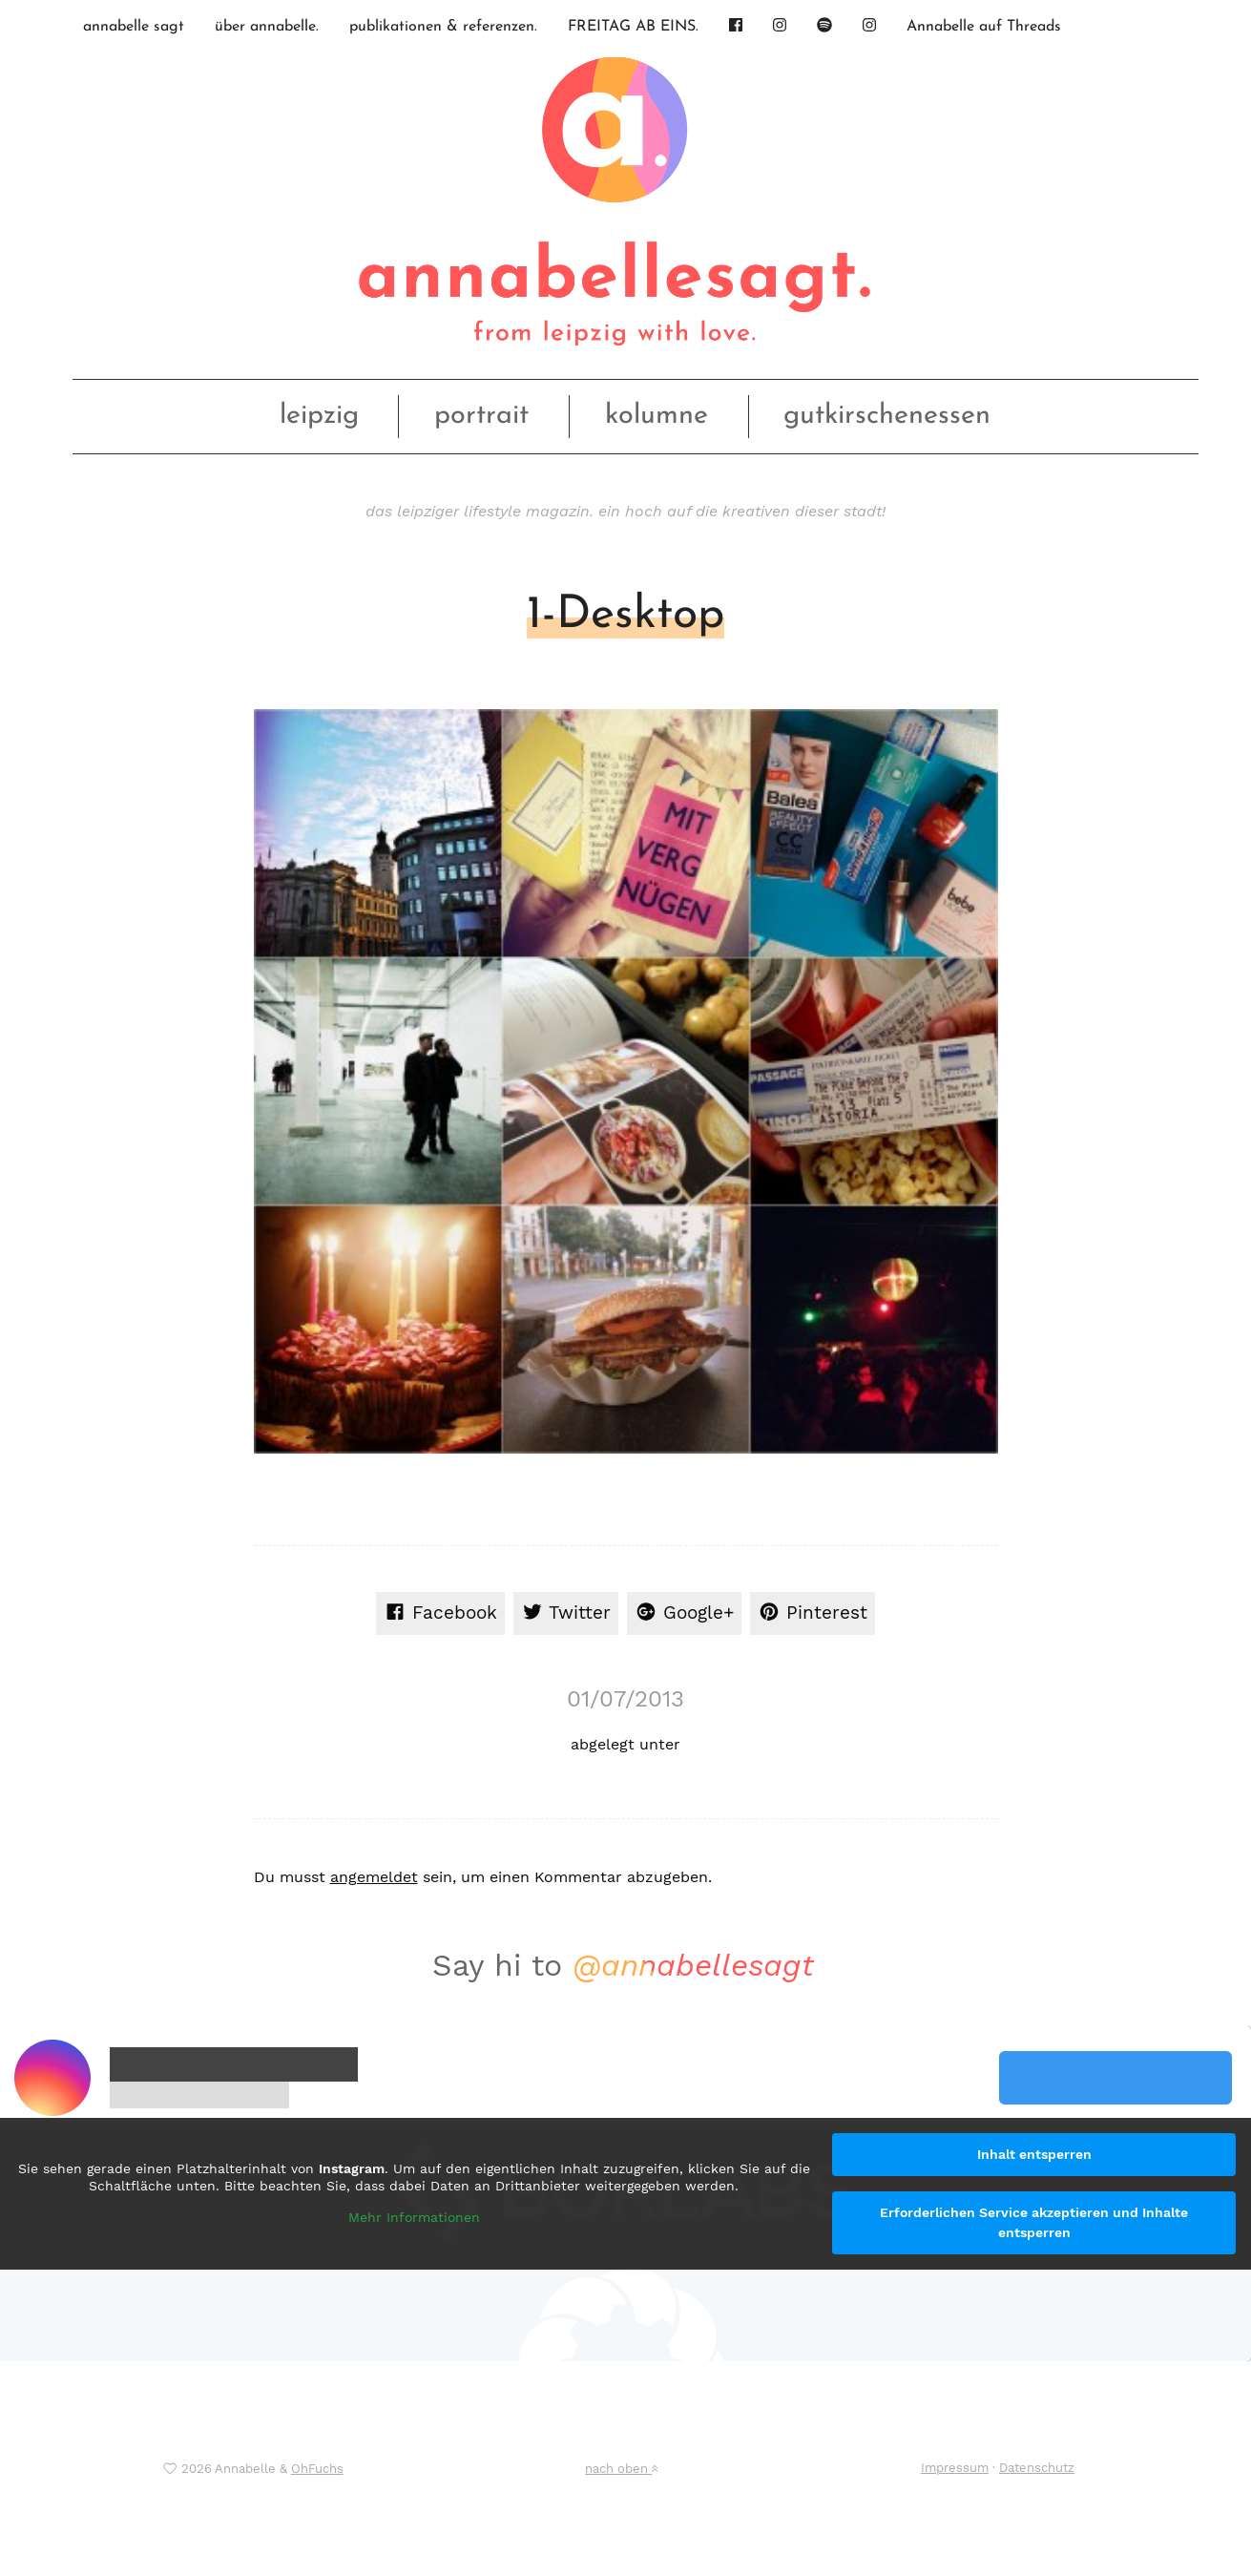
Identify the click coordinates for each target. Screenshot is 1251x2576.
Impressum (955, 2468)
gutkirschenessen (886, 415)
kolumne (656, 415)
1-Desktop (625, 616)
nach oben (621, 2468)
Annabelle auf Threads (984, 26)
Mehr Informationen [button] (414, 2218)
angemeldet (374, 1877)
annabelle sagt (133, 26)
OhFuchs (317, 2468)
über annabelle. (267, 26)
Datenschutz (1036, 2468)
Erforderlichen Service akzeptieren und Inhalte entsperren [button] (1034, 2222)
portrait (481, 415)
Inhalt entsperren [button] (1034, 2154)
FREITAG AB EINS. (633, 26)
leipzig (319, 415)
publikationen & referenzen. (443, 26)
